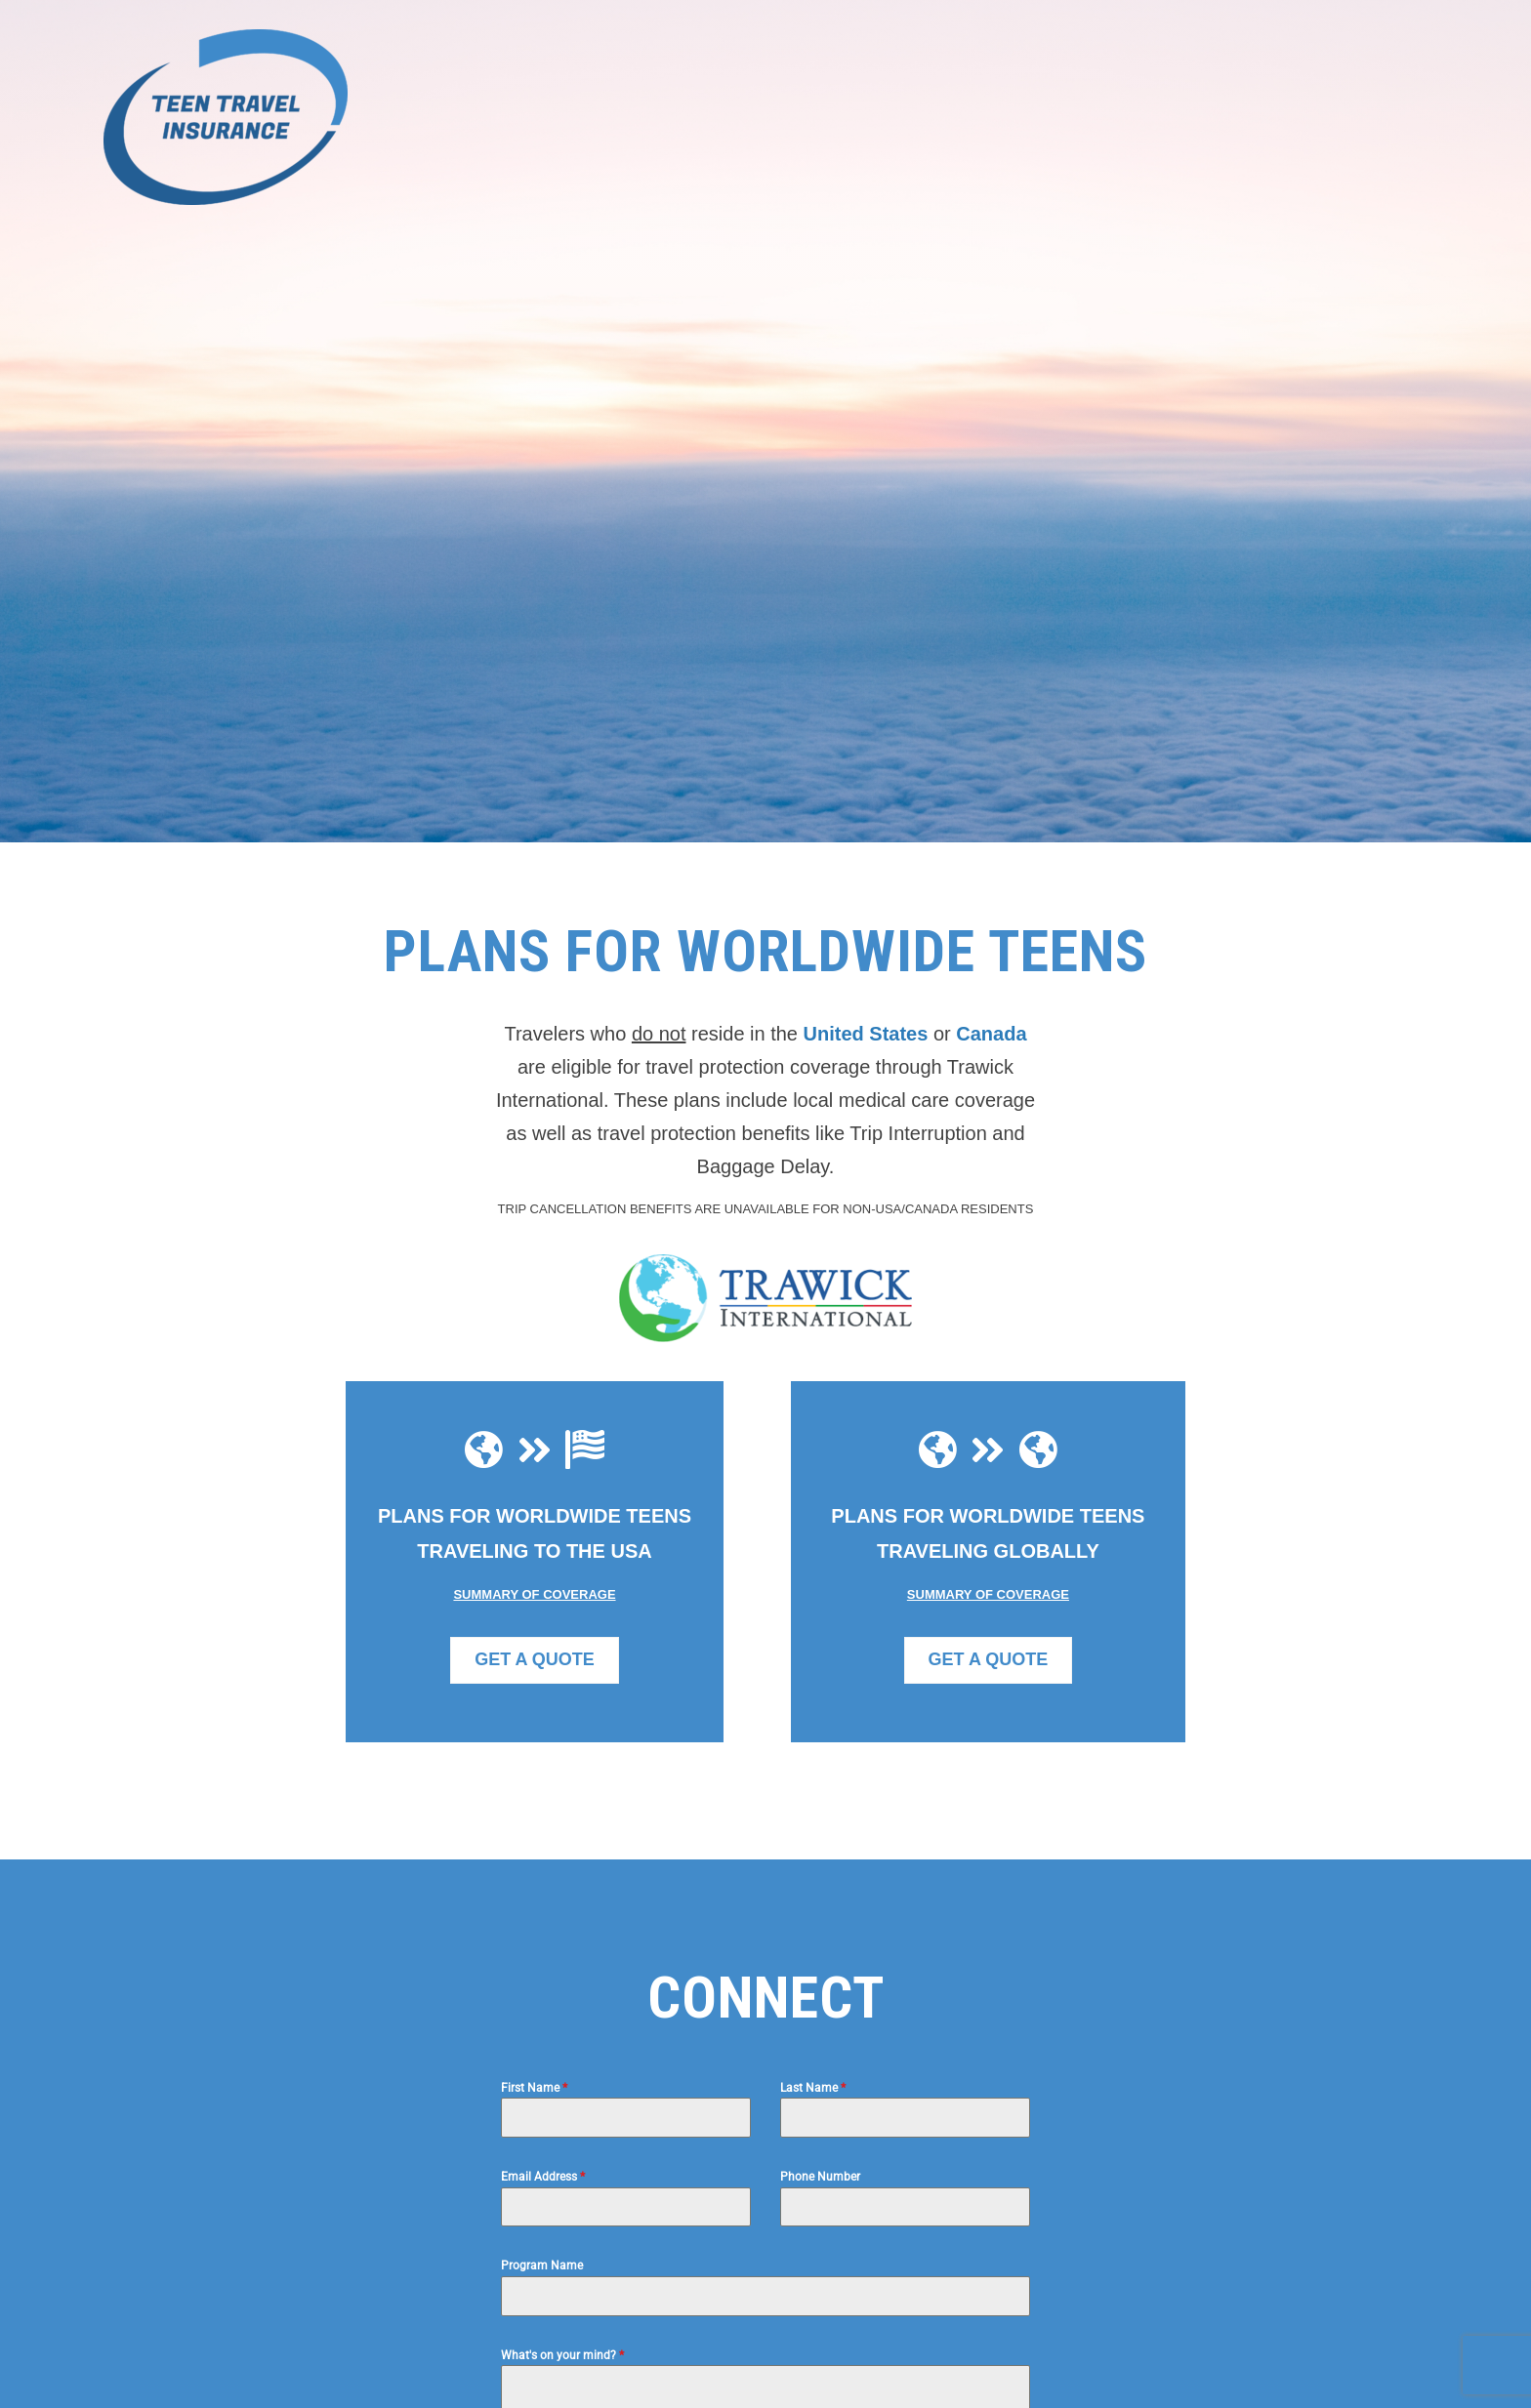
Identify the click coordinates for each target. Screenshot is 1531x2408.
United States (866, 1033)
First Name (534, 2088)
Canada (991, 1033)
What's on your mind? (562, 2355)
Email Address (543, 2177)
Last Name (813, 2088)
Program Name (542, 2265)
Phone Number (820, 2177)
